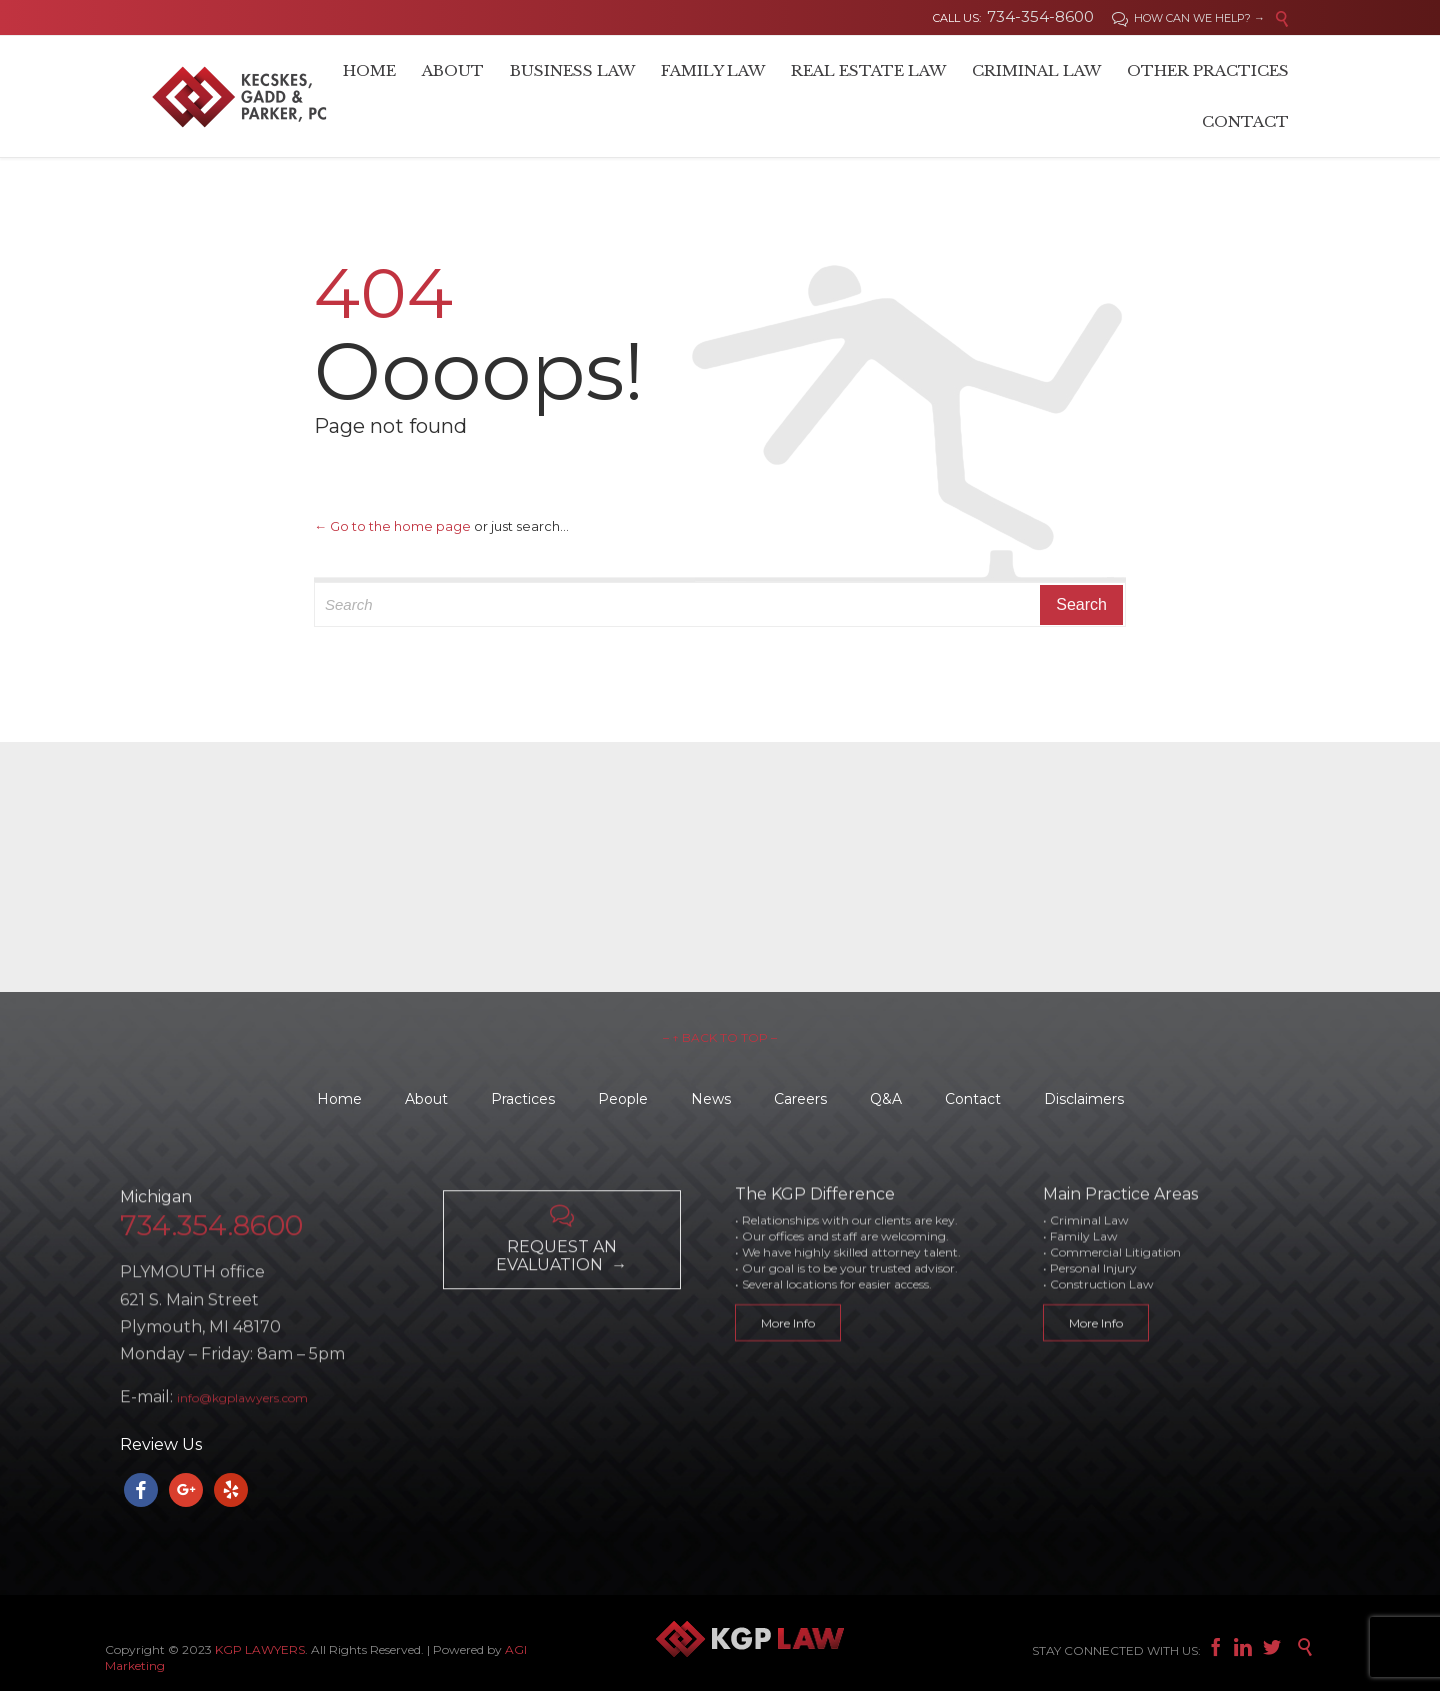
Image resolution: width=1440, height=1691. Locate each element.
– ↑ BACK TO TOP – (720, 1037)
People (623, 1099)
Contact (973, 1099)
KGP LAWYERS (260, 1649)
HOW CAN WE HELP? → (1188, 18)
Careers (800, 1099)
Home (339, 1099)
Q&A (886, 1099)
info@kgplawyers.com (242, 1444)
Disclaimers (1084, 1099)
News (711, 1099)
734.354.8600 (211, 1272)
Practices (523, 1099)
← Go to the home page (392, 526)
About (426, 1099)
